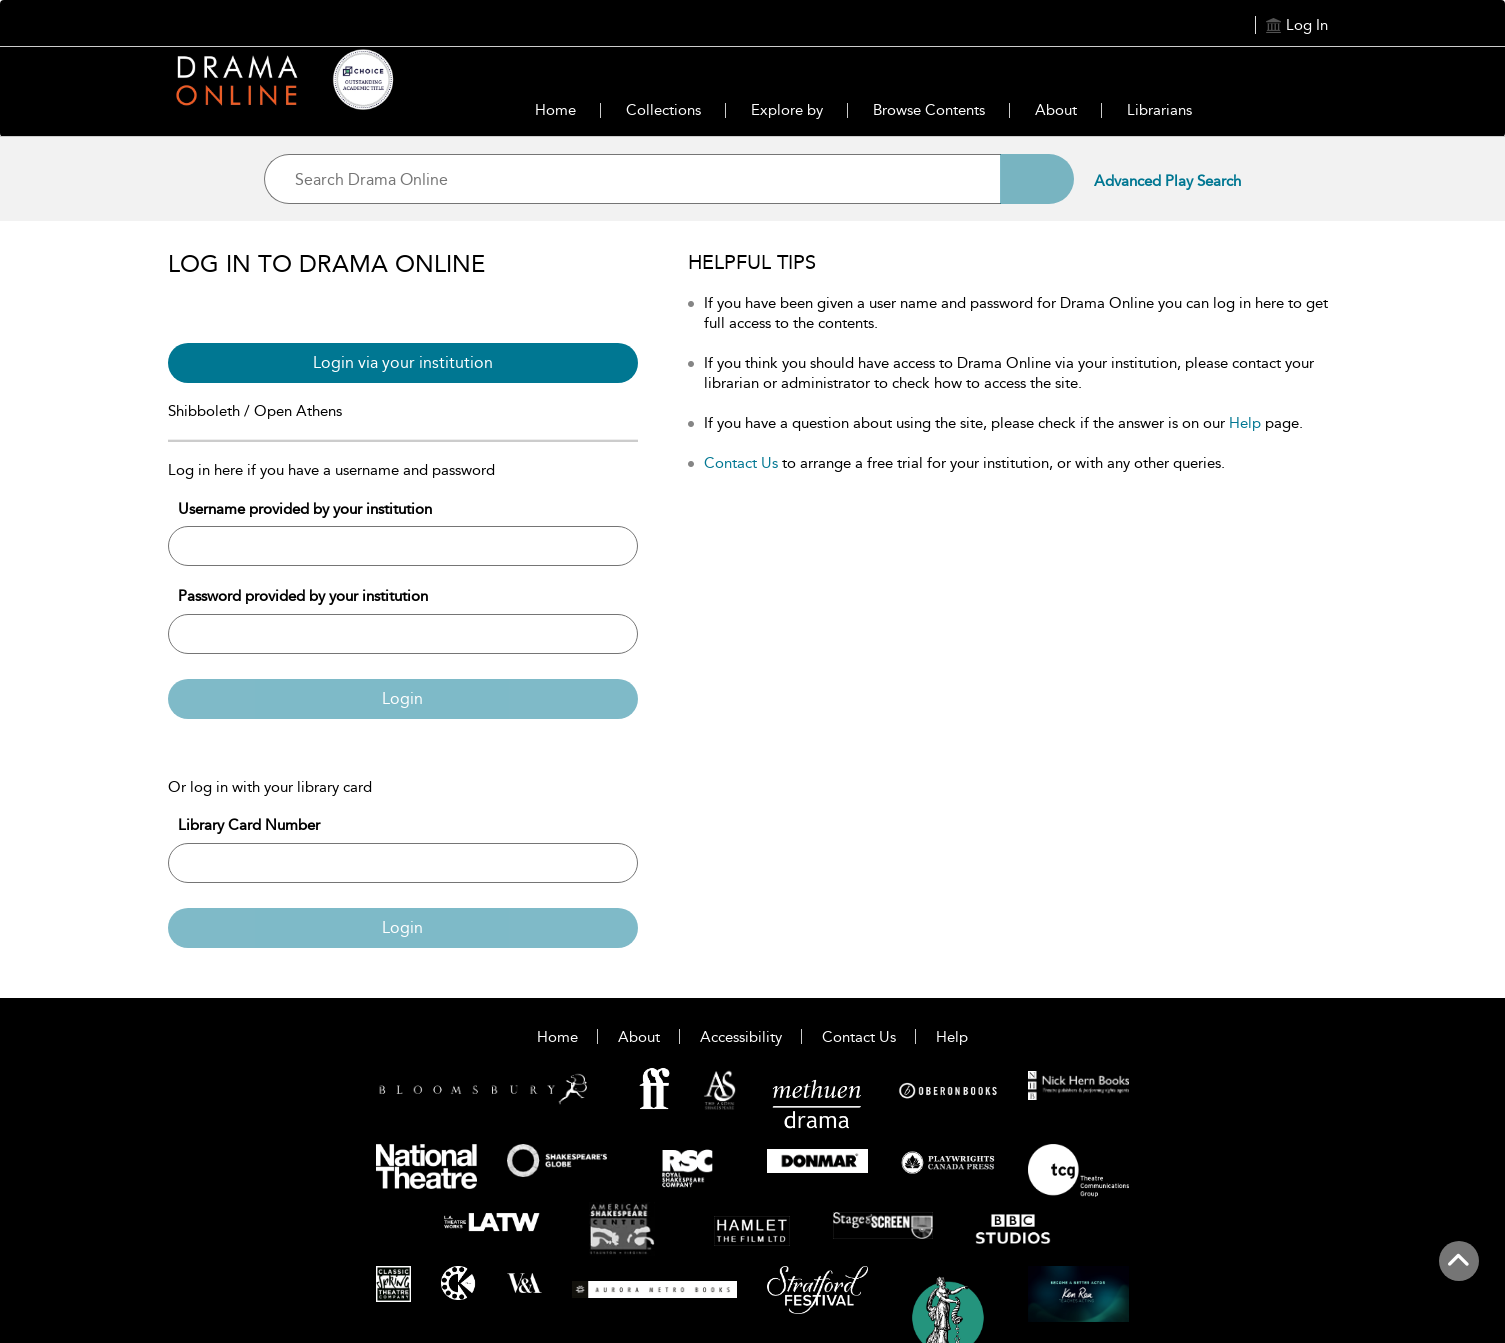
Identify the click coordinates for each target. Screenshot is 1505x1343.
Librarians (1159, 110)
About (1056, 110)
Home (555, 110)
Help (1245, 423)
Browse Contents (929, 110)
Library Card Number (249, 825)
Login (402, 698)
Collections (663, 110)
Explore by (787, 110)
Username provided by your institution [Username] (305, 509)
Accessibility (741, 1037)
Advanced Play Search (1167, 181)
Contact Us (741, 463)
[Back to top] (1458, 1272)
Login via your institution (403, 362)
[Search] (1037, 179)
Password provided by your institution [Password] (303, 596)
